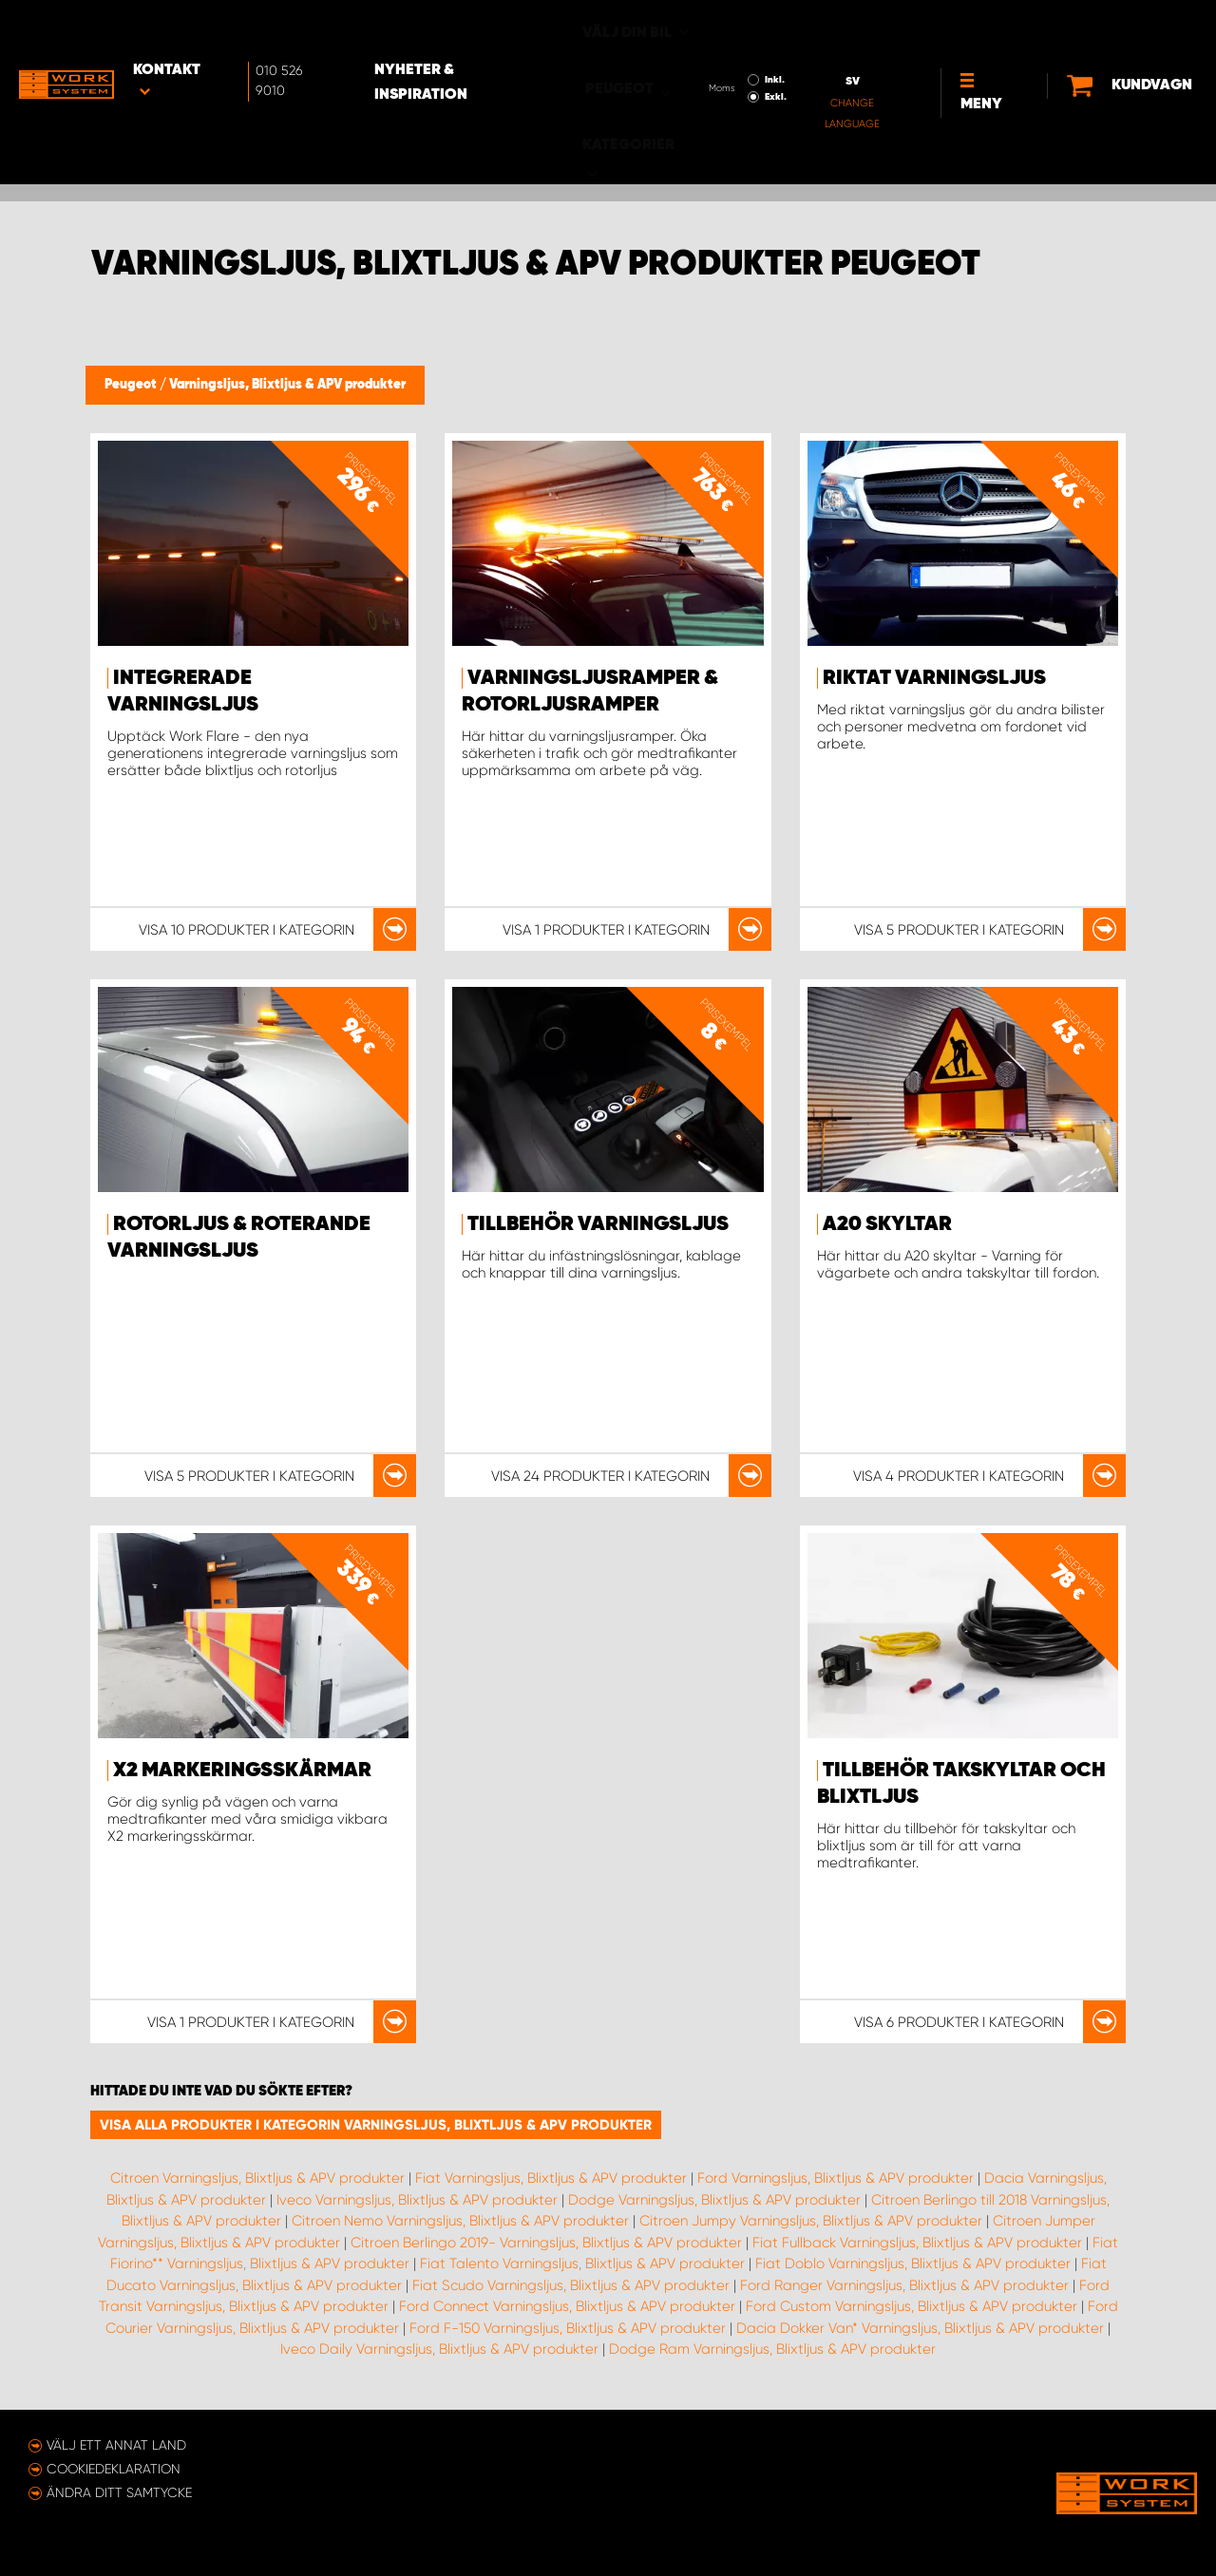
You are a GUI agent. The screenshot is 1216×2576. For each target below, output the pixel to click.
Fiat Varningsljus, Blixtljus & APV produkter (551, 2178)
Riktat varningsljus (934, 678)
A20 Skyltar (887, 1224)
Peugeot (132, 384)
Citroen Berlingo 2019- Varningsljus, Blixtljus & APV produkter (546, 2242)
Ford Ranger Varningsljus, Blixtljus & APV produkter (904, 2285)
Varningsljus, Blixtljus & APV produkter (287, 384)
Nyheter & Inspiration (462, 29)
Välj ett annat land (116, 2445)
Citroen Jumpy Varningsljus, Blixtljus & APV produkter (810, 2220)
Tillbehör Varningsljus (598, 1224)
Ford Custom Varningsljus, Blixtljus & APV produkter (911, 2306)
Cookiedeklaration (113, 2468)
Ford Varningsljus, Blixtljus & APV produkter (835, 2178)
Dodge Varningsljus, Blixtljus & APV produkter (714, 2199)
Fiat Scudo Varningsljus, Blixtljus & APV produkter (571, 2285)
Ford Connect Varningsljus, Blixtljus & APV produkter (567, 2306)
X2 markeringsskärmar (242, 1770)
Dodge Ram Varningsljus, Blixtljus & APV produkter (772, 2349)
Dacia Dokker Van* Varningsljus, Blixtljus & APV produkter (920, 2328)
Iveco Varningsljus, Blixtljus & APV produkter (417, 2199)
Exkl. (720, 43)
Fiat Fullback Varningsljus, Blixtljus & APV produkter (917, 2242)
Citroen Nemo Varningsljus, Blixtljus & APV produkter (460, 2220)
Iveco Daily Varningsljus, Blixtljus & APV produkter (439, 2349)
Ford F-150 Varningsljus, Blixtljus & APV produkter (567, 2328)
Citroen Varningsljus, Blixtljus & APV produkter (257, 2178)
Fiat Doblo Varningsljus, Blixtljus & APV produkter (913, 2263)
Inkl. (719, 26)
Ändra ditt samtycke (119, 2492)
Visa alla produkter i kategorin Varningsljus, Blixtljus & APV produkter (376, 2124)
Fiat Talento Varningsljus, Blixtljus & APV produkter (582, 2263)
